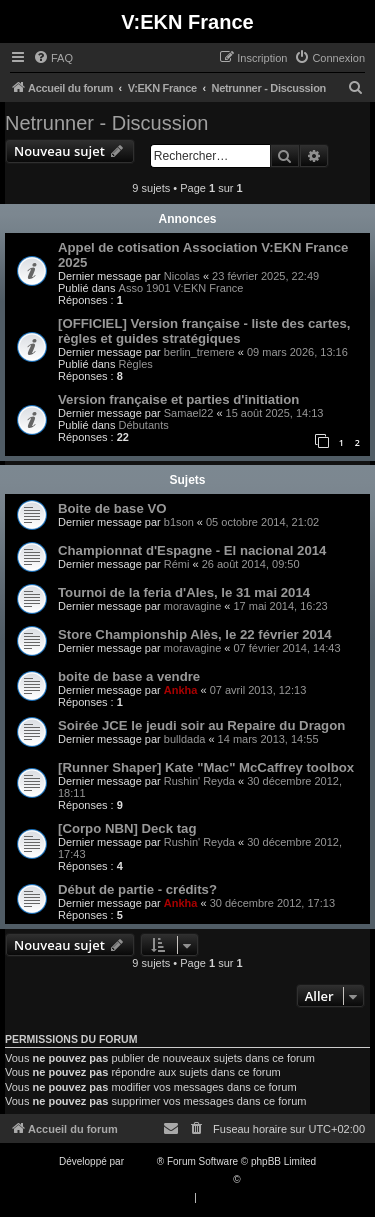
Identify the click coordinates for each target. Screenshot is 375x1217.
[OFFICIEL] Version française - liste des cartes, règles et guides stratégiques (204, 331)
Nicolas (182, 276)
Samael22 (189, 413)
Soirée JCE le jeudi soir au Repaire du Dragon (201, 725)
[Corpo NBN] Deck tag (127, 828)
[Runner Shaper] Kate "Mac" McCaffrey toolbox (206, 767)
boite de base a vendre (129, 676)
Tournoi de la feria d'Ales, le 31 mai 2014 (184, 592)
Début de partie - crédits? (137, 889)
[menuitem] (53, 58)
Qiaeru (258, 1179)
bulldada (185, 739)
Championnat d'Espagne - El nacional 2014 (192, 550)
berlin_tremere (199, 352)
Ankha (181, 690)
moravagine (192, 606)
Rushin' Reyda (199, 781)
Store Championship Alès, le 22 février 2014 (195, 634)
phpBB (142, 1161)
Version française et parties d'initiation (178, 399)
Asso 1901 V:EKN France (181, 288)
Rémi (177, 564)
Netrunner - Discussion (106, 123)
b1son (179, 522)
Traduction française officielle (166, 1179)
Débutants (144, 425)
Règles (136, 364)
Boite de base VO (112, 508)
